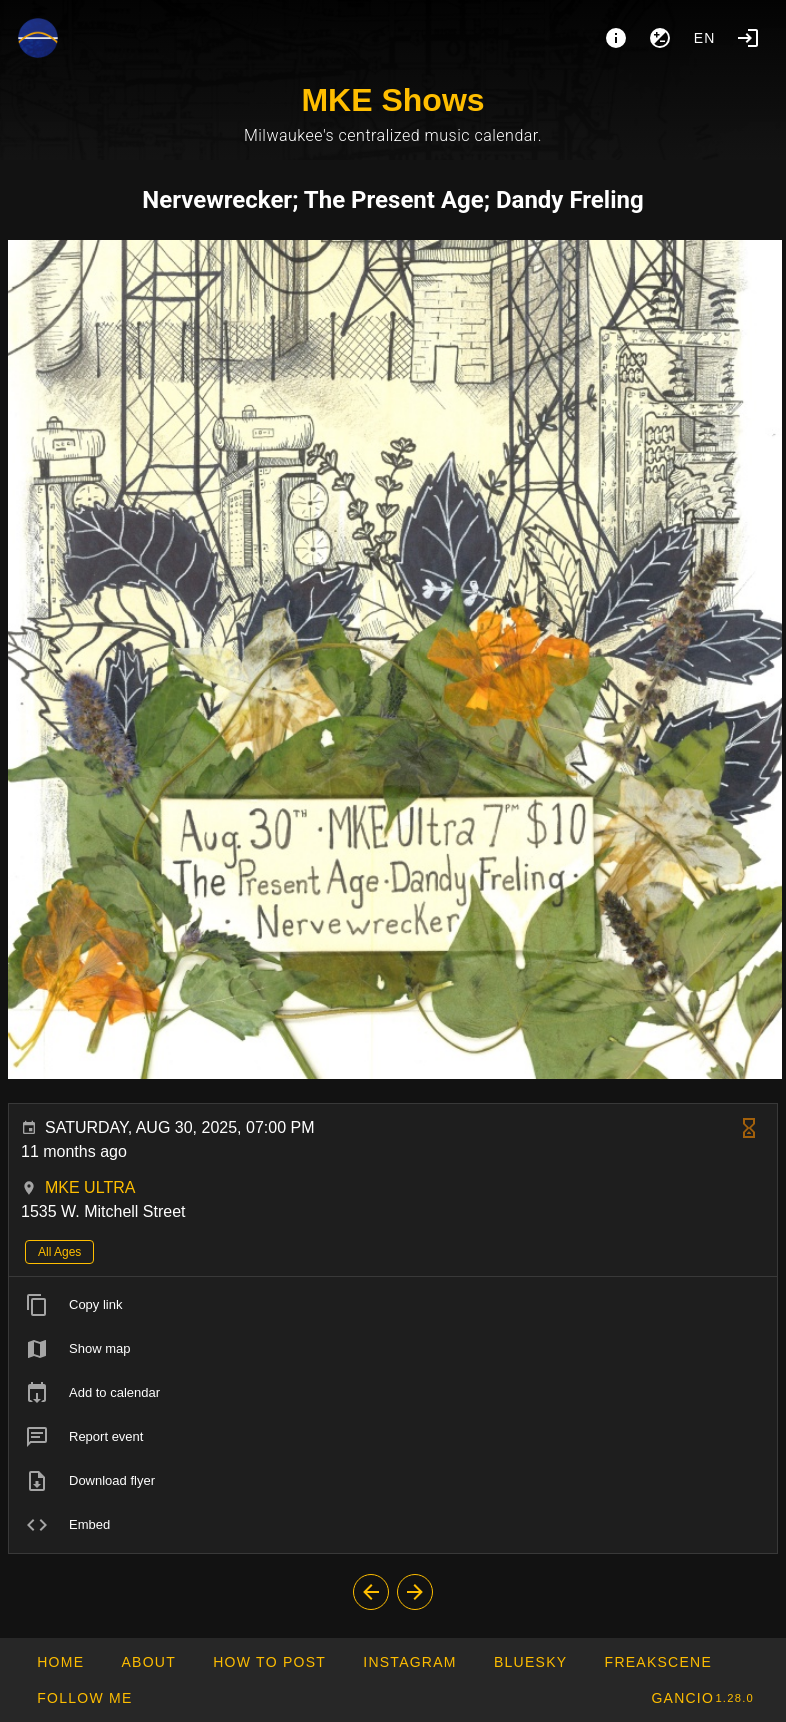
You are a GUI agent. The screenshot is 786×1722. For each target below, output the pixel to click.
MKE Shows (392, 100)
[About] (616, 38)
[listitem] (393, 1305)
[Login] (748, 38)
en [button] (705, 38)
